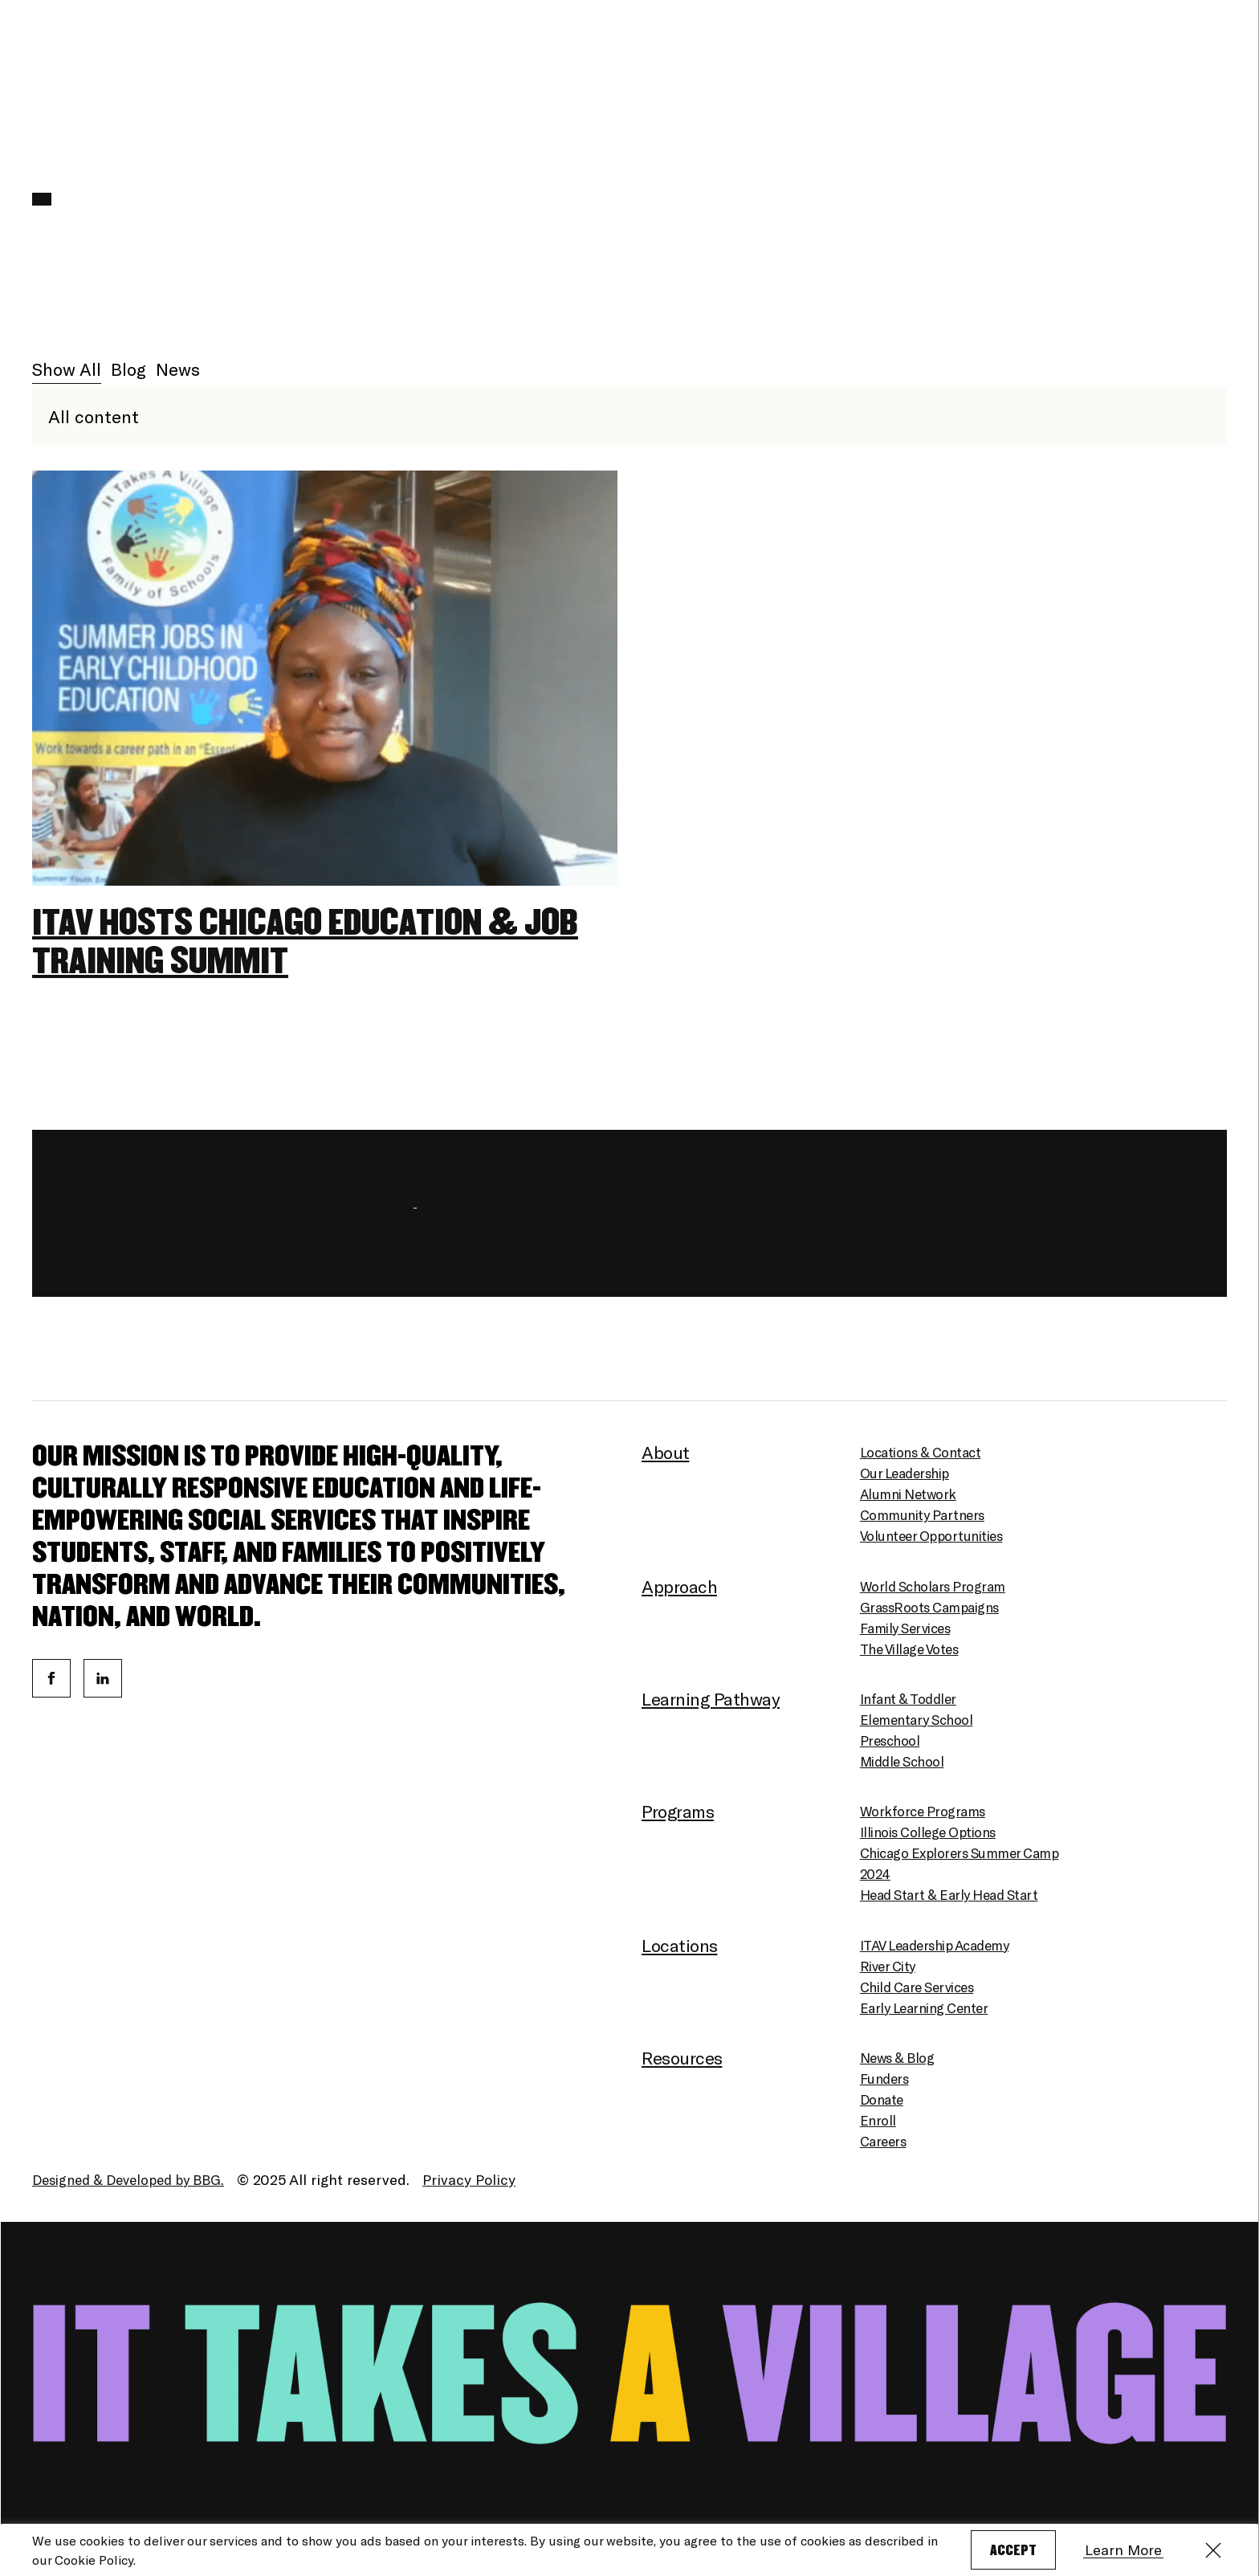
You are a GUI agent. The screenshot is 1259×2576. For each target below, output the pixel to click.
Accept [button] (1015, 2551)
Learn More (1132, 2549)
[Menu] (1215, 64)
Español (1144, 65)
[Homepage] (111, 59)
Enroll (986, 65)
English (1087, 65)
